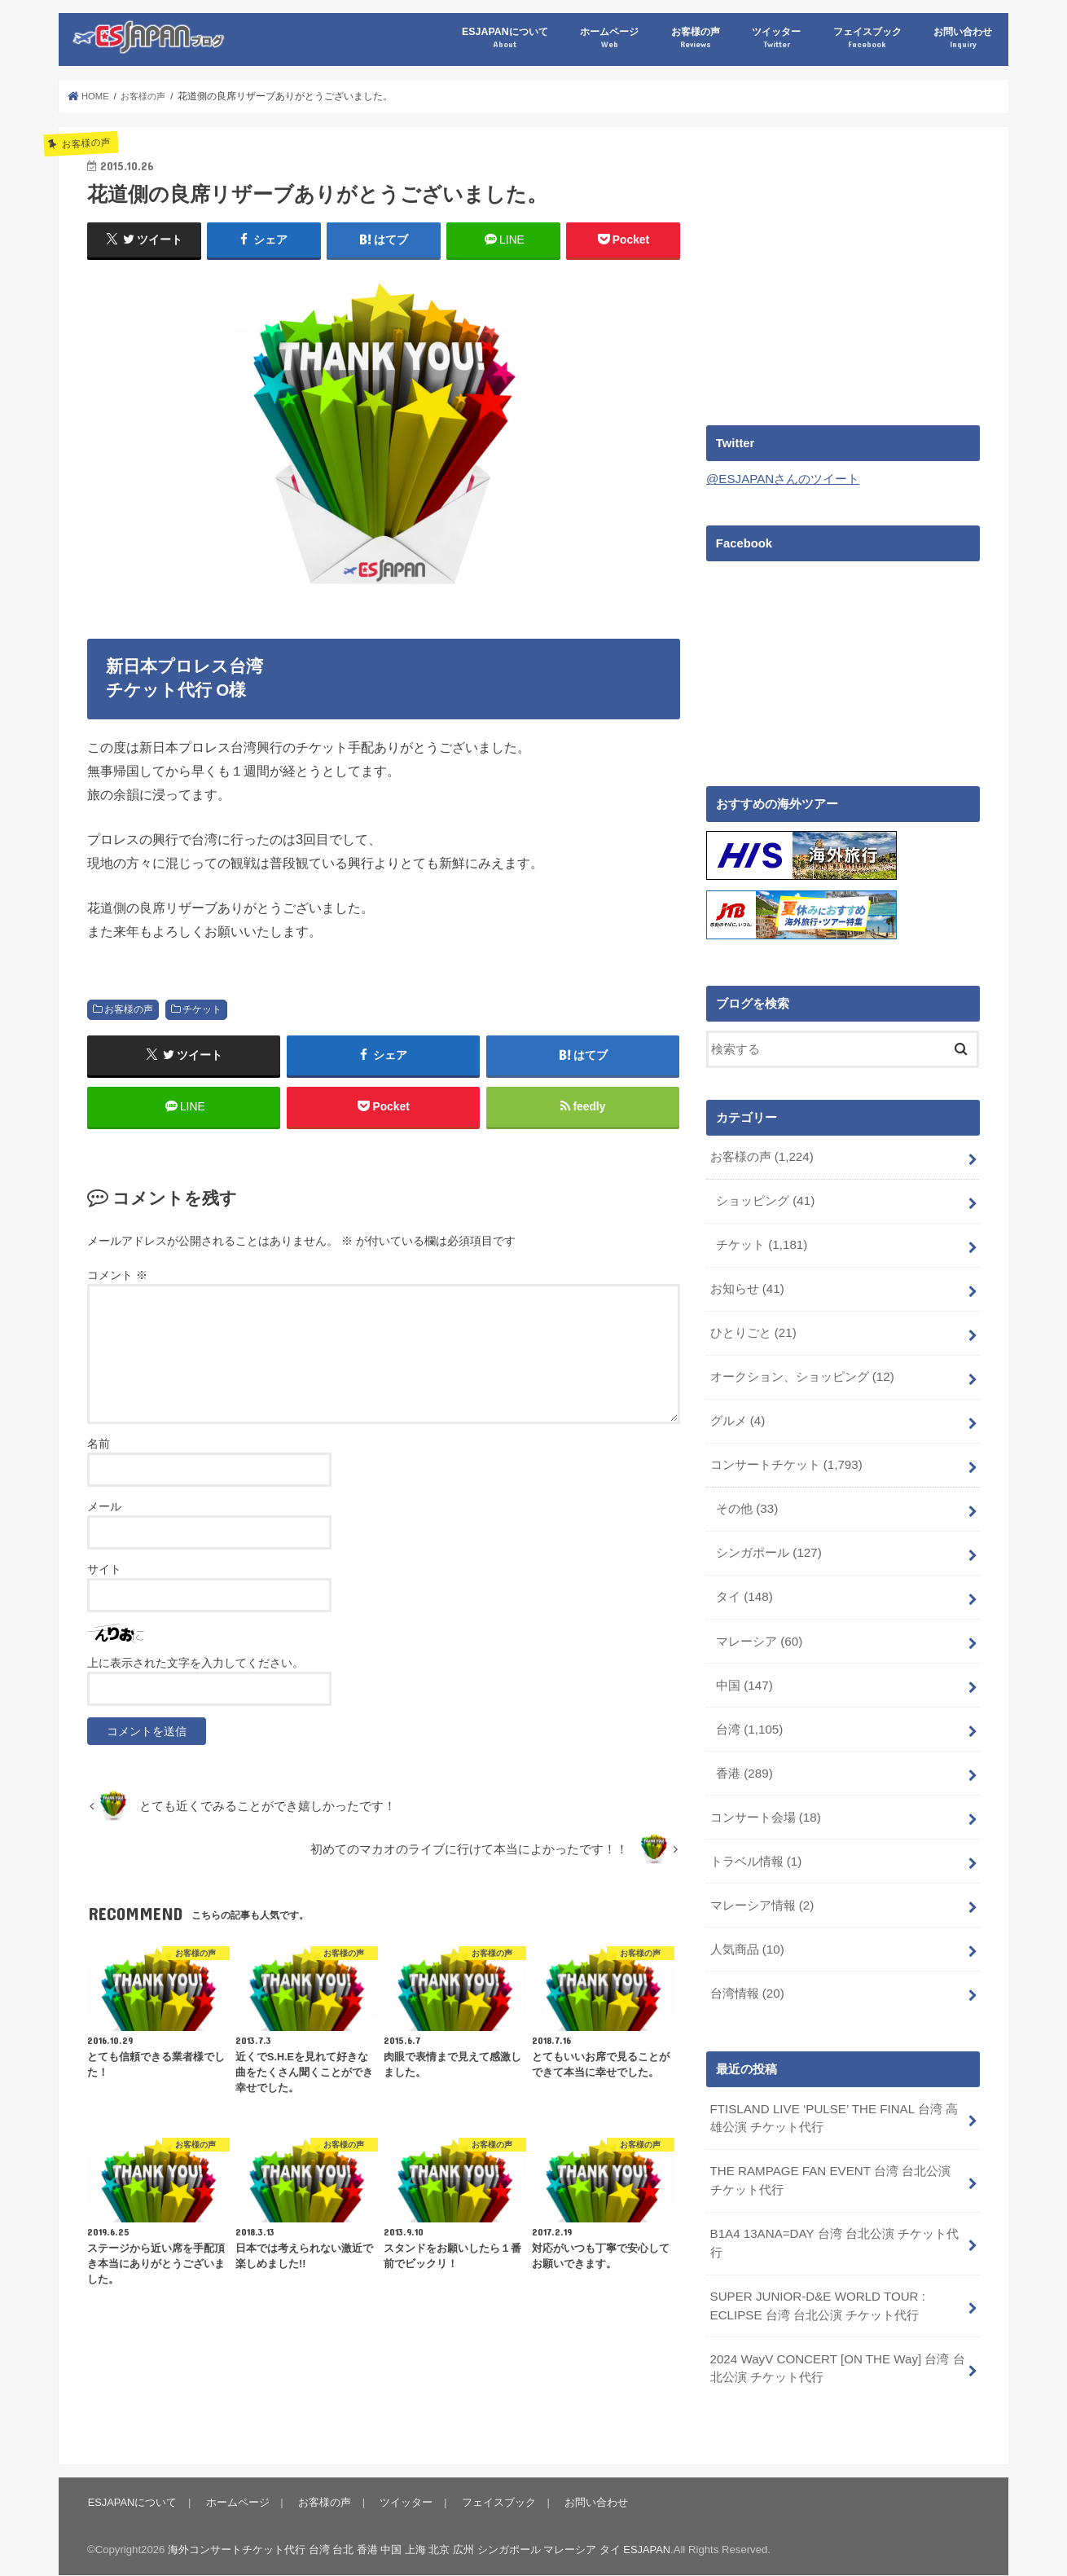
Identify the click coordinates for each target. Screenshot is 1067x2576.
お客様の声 (695, 38)
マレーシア (759, 1629)
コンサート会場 (764, 1802)
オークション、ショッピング (801, 1371)
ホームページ (609, 38)
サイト (104, 1572)
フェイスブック (867, 38)
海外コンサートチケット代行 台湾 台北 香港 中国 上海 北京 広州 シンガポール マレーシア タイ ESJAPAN (420, 2523)
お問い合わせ (962, 38)
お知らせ (746, 1284)
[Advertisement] (843, 270)
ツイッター (776, 38)
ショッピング (765, 1198)
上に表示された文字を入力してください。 (195, 1666)
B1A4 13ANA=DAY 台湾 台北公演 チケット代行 (832, 2220)
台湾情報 (746, 1973)
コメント (117, 1278)
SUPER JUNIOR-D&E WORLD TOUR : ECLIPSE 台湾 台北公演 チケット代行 (814, 2281)
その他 (747, 1500)
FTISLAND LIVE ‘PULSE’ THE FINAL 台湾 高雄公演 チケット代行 (831, 2097)
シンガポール (768, 1543)
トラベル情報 (755, 1845)
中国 (744, 1672)
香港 (744, 1758)
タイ (744, 1586)
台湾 (749, 1715)
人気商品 (746, 1931)
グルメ (736, 1414)
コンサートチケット (785, 1457)
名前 (98, 1446)
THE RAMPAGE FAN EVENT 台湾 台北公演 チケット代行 (835, 2158)
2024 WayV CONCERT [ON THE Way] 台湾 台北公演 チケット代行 (834, 2343)
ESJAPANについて (504, 38)
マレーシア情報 (761, 1888)
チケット (202, 1009)
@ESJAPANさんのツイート (782, 479)
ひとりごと (752, 1327)
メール (104, 1509)
